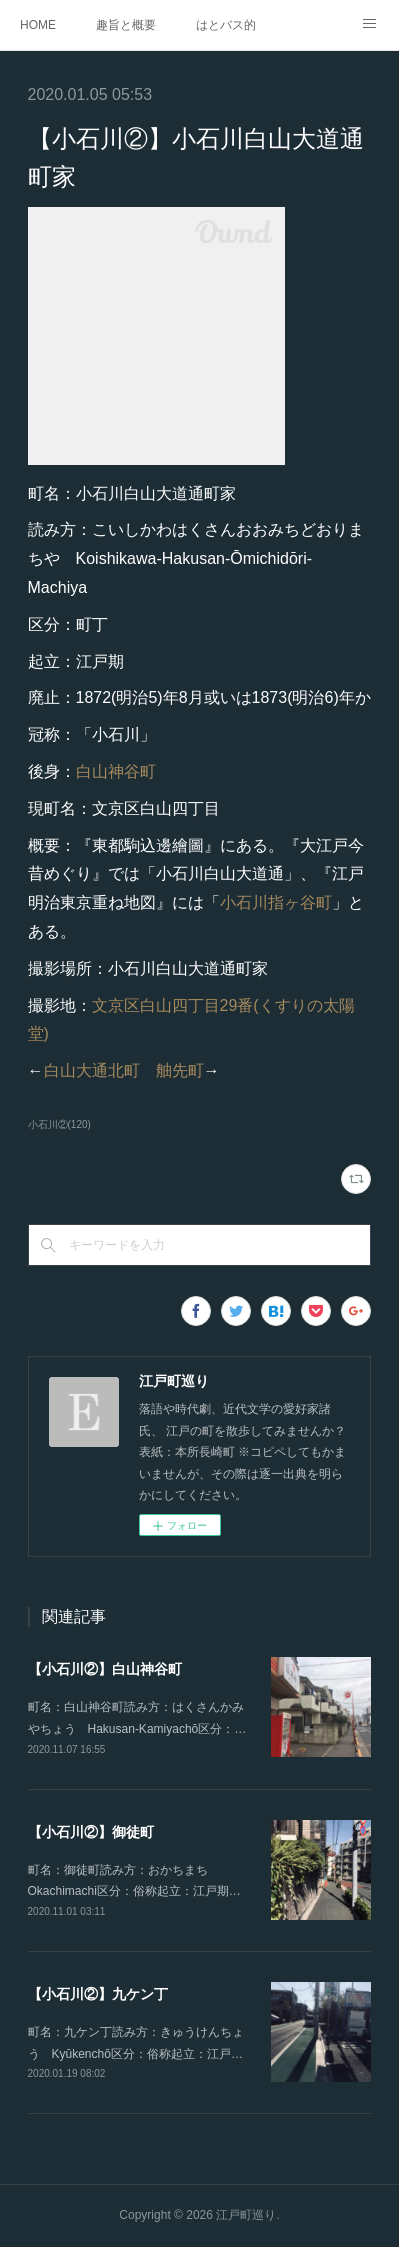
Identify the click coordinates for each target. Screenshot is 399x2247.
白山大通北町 (92, 1070)
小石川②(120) (59, 1124)
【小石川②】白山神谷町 (105, 1669)
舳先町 (180, 1070)
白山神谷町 (116, 771)
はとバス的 (226, 25)
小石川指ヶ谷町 (276, 902)
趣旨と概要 (126, 25)
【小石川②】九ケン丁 (98, 1994)
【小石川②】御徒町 (91, 1832)
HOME (38, 25)
